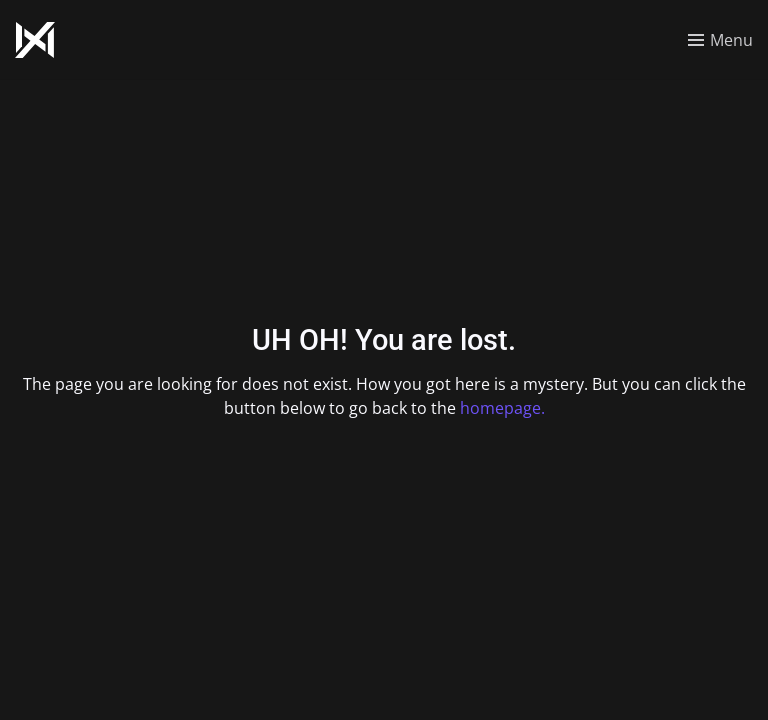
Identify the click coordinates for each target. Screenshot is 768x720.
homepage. (502, 408)
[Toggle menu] (720, 40)
